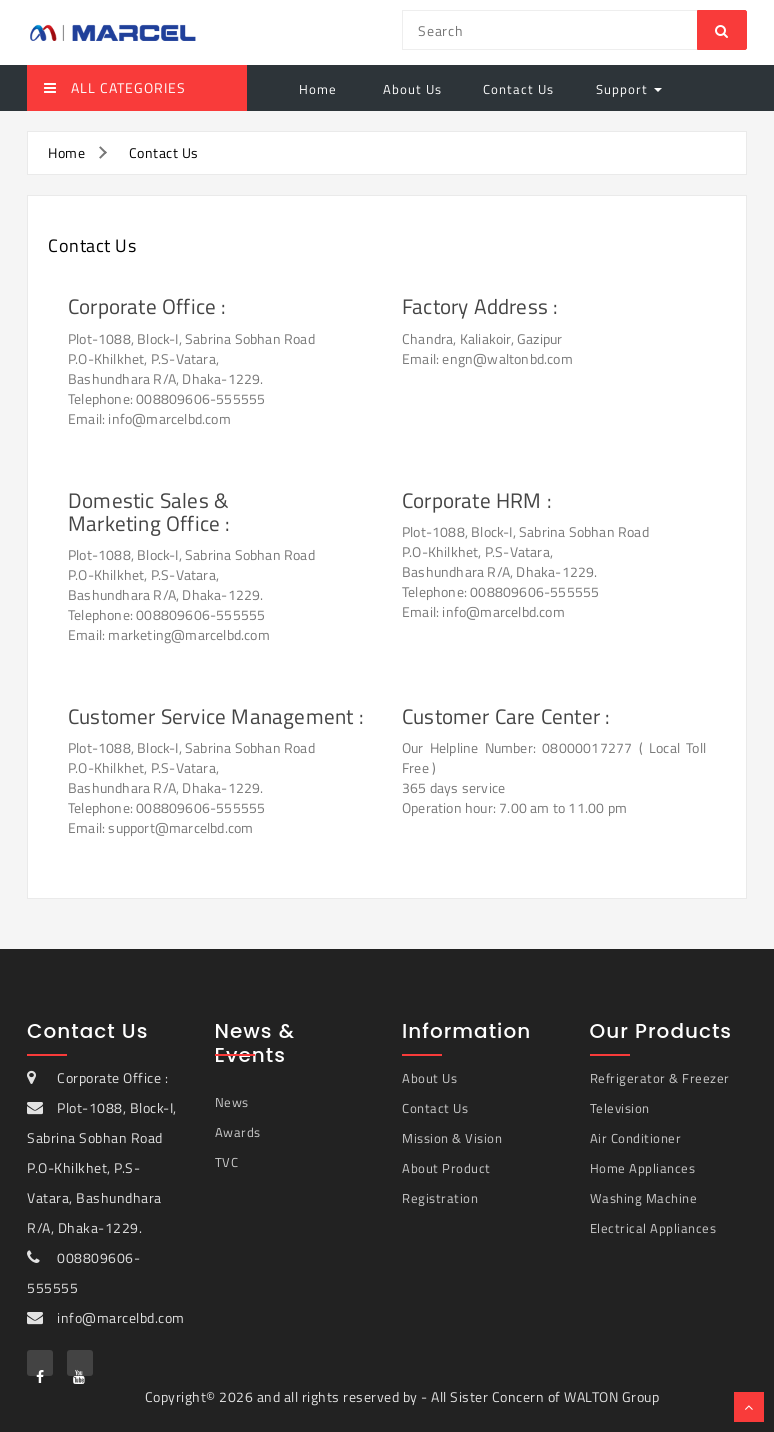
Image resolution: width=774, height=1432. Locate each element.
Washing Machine (644, 1198)
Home (318, 89)
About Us (410, 89)
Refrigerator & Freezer (660, 1078)
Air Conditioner (636, 1138)
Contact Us (518, 89)
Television (620, 1108)
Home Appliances (643, 1168)
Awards (238, 1132)
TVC (227, 1162)
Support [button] (629, 89)
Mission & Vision (452, 1138)
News (232, 1102)
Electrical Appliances (653, 1228)
